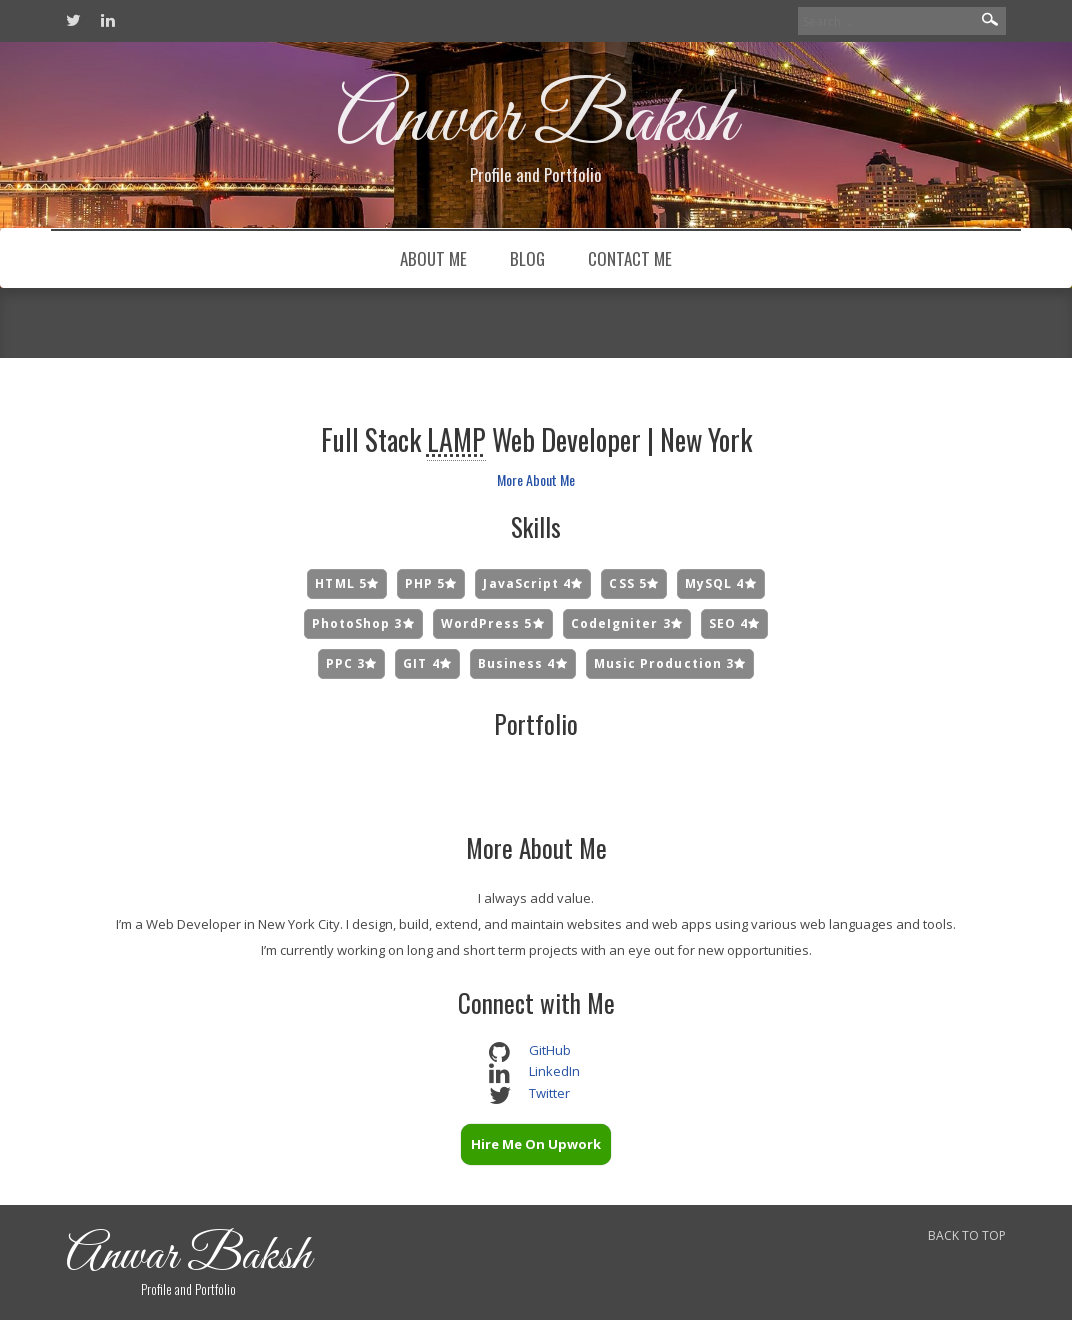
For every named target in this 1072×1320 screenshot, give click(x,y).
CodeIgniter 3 (627, 623)
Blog (527, 258)
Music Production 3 (670, 663)
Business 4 (523, 663)
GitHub (550, 1050)
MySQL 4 (721, 583)
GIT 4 (427, 663)
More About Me (536, 479)
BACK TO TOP (967, 1235)
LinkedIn (554, 1071)
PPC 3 (352, 663)
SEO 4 (735, 623)
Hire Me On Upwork (536, 1144)
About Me (433, 258)
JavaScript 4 (533, 583)
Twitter (549, 1093)
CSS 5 (634, 583)
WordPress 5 (493, 623)
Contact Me (630, 258)
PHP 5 (431, 583)
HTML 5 (347, 583)
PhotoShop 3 (363, 623)
